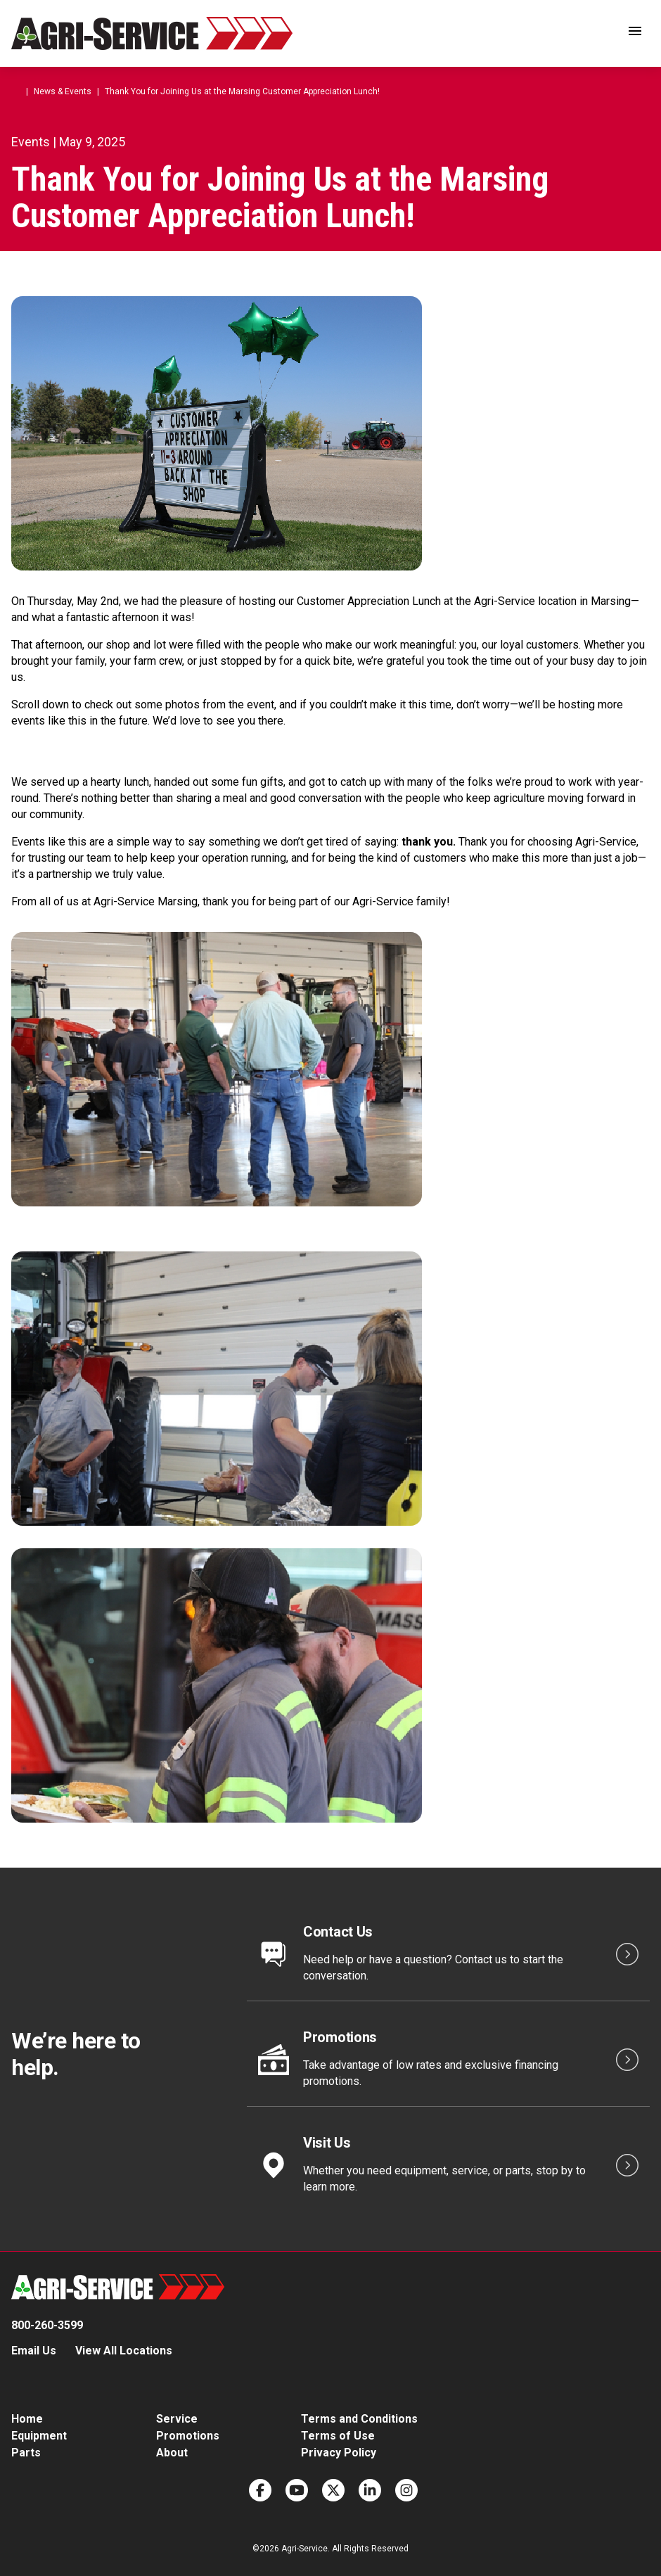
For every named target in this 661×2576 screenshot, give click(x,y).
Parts (26, 2452)
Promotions (187, 2435)
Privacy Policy (338, 2452)
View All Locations (123, 2350)
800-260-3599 (47, 2325)
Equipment (39, 2435)
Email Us (33, 2350)
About (172, 2452)
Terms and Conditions (359, 2418)
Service (177, 2418)
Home (15, 91)
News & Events (62, 91)
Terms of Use (338, 2435)
